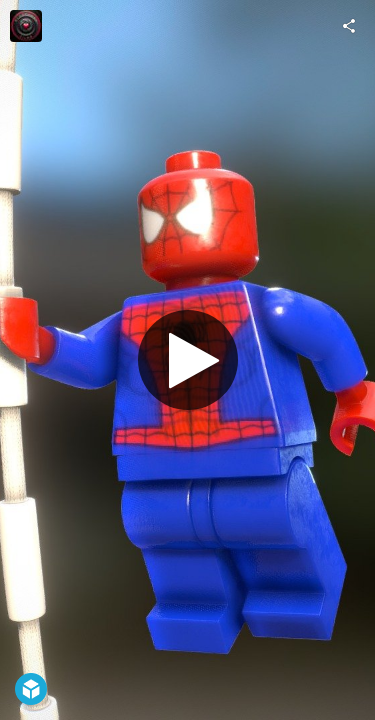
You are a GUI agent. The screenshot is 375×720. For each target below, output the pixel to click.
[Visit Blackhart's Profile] (26, 26)
